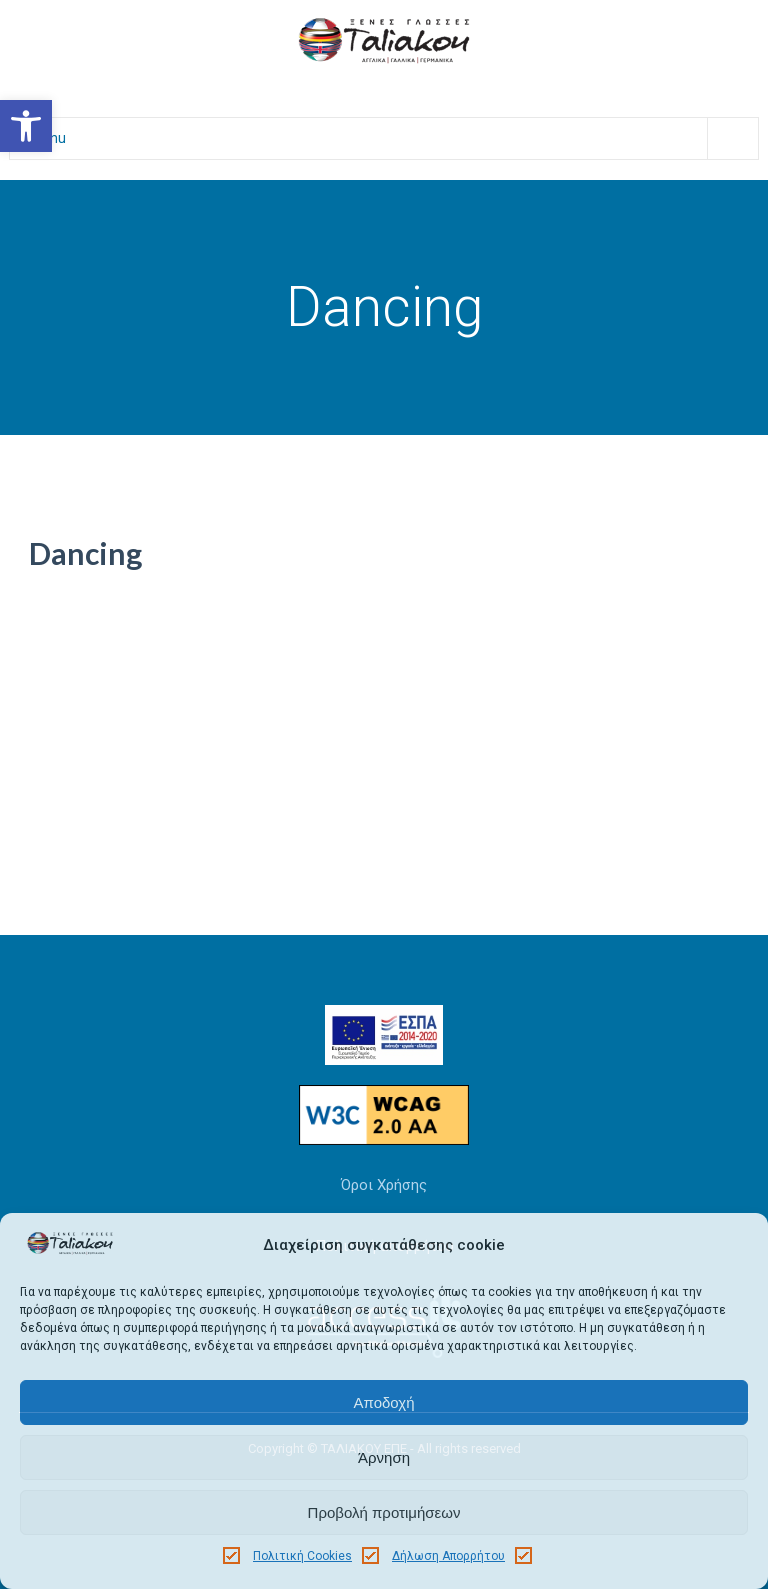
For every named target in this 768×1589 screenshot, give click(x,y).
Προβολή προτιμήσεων (384, 1512)
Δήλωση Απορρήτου (448, 1556)
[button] (26, 126)
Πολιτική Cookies (302, 1556)
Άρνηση (384, 1457)
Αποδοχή (384, 1402)
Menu (394, 138)
